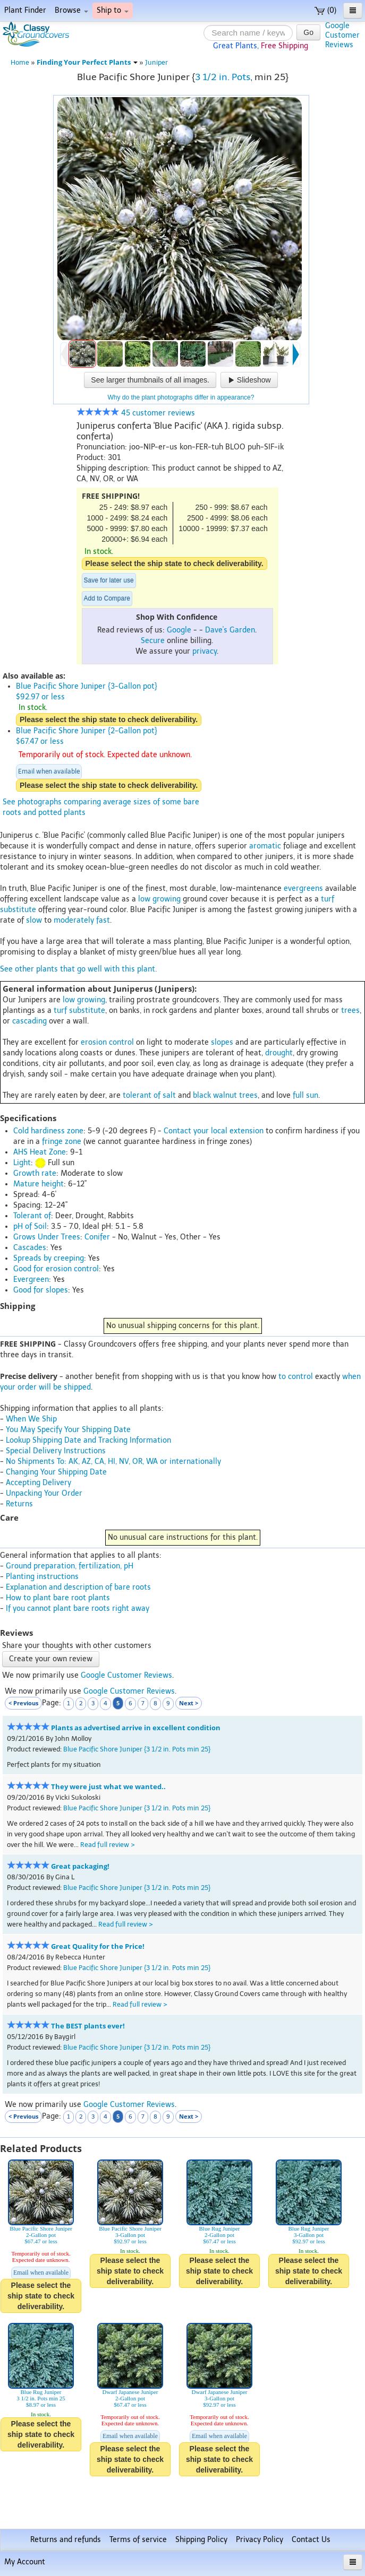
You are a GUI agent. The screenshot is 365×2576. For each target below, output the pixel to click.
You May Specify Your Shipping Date (68, 1429)
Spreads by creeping (48, 1258)
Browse (71, 10)
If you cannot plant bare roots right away (77, 1608)
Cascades (29, 1247)
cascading (29, 1021)
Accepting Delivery (38, 1482)
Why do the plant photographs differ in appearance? (181, 397)
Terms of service (138, 2539)
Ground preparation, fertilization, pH (69, 1566)
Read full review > (107, 1845)
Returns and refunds (65, 2539)
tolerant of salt (149, 1095)
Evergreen (31, 1279)
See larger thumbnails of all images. (150, 380)
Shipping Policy (201, 2539)
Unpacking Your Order (44, 1493)
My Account (24, 2561)
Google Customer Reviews (126, 1675)
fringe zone (61, 1141)
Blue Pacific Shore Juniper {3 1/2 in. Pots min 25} (136, 1749)
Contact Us (311, 2539)
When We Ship (31, 1419)
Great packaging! (80, 1866)
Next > (188, 1703)
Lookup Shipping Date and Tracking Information (88, 1440)
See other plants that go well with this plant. (78, 969)
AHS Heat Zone (39, 1152)
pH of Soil (30, 1226)
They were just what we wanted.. (108, 1786)
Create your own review (50, 1658)
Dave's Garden (230, 630)
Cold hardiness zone (48, 1130)
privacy (204, 651)
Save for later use (109, 580)
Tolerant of (32, 1215)
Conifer (97, 1237)
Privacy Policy (259, 2539)
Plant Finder (25, 10)
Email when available (49, 771)
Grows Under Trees (46, 1237)
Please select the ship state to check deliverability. (175, 563)
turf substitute (79, 1010)
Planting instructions (42, 1576)
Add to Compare (107, 598)
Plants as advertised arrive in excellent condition (135, 1727)
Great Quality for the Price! (98, 1946)
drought (279, 1052)
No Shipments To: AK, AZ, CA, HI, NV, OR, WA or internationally (113, 1461)
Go (308, 32)
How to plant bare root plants (58, 1597)
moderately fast (82, 920)
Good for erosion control (56, 1268)
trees (350, 1010)
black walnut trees (225, 1095)
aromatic (265, 846)
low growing (159, 899)
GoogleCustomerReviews (342, 35)
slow (34, 920)
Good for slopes (40, 1290)
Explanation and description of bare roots (78, 1587)
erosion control (107, 1042)
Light (22, 1162)
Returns (19, 1503)
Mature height (38, 1184)
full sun (305, 1095)
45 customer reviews (136, 413)
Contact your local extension (214, 1130)
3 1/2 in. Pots (222, 77)
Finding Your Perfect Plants (87, 62)
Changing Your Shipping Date (56, 1472)
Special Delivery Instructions (56, 1450)
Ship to (113, 10)
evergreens (303, 888)
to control (295, 1376)
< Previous (23, 1703)
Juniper (156, 62)
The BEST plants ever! (88, 2026)
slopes (222, 1042)
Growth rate (34, 1173)
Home (20, 62)
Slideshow (249, 380)
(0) (325, 10)
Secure (153, 640)
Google (179, 630)
